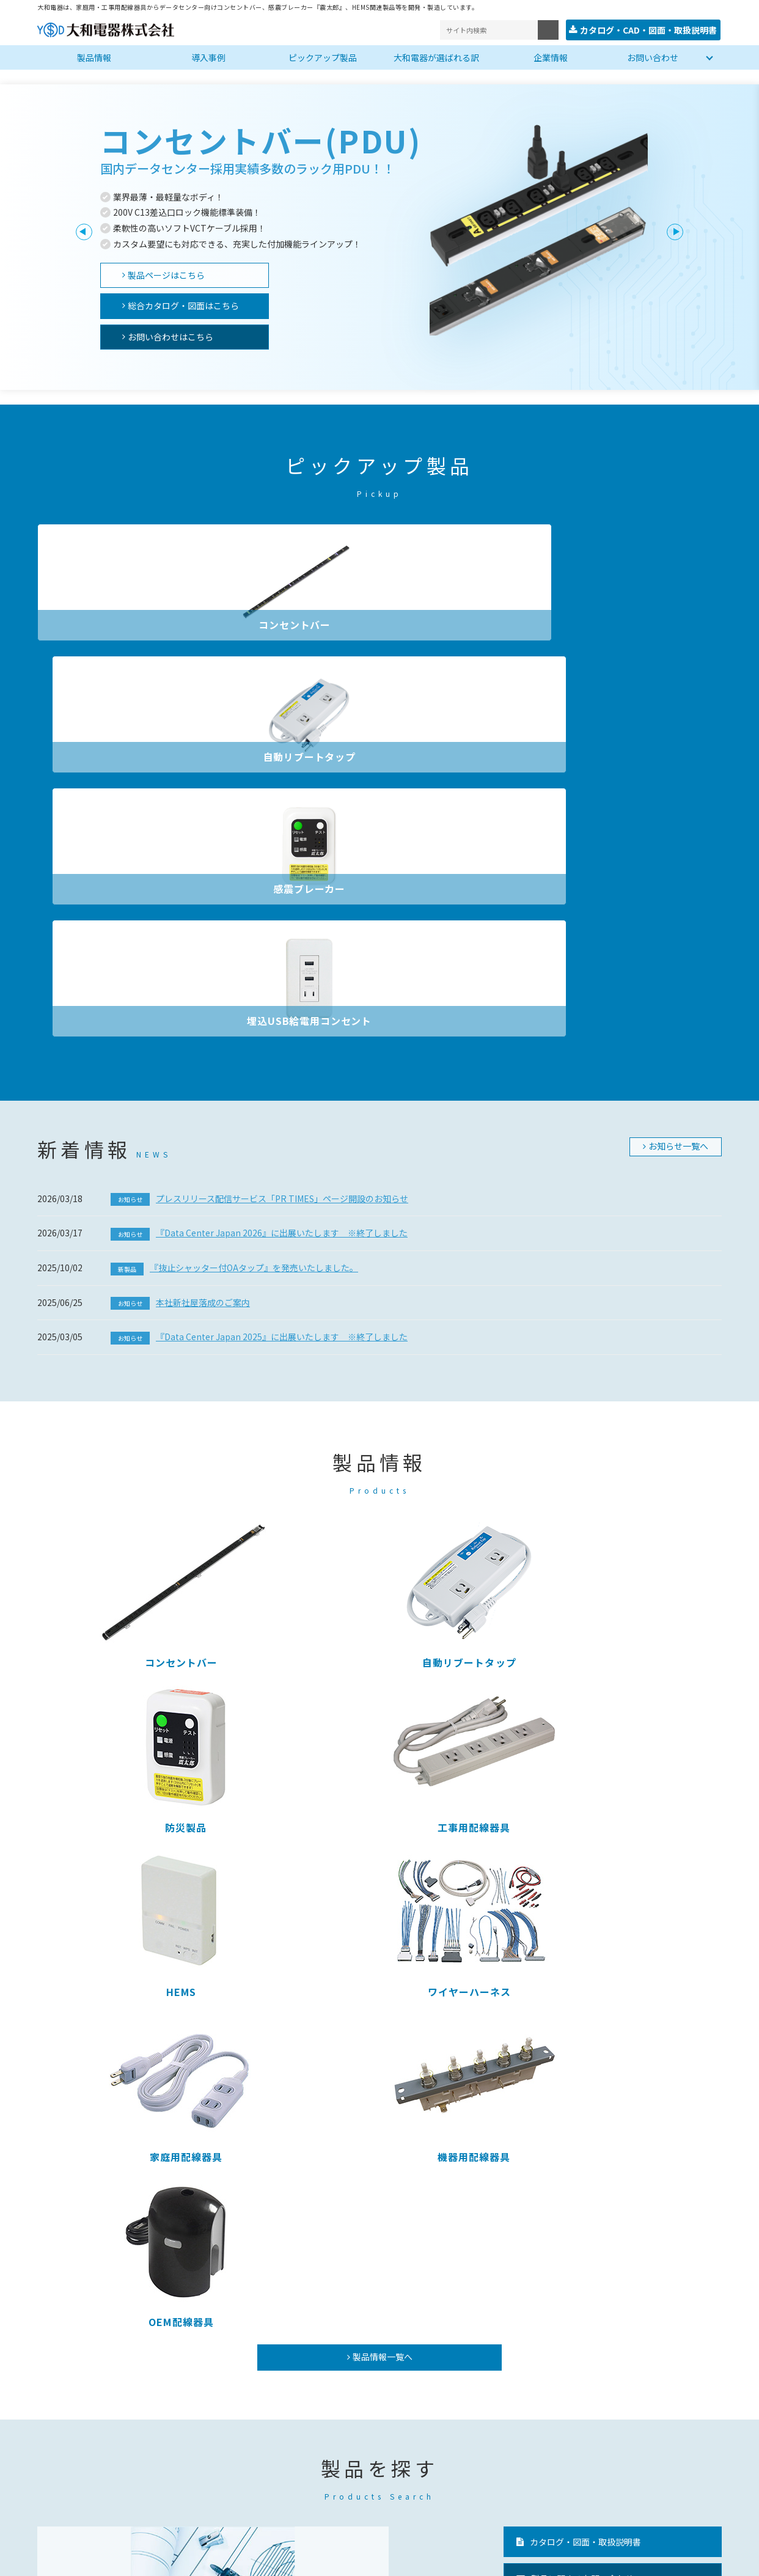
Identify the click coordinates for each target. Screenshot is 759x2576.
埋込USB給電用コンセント (641, 623)
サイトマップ (168, 2559)
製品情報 (94, 56)
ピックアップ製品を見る (397, 1886)
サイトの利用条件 (249, 2559)
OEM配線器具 (117, 1594)
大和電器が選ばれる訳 (436, 56)
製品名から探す (224, 1886)
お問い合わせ (652, 56)
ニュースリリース (481, 2442)
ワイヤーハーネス (292, 1430)
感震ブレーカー (467, 623)
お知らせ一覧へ (678, 749)
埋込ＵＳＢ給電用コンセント (232, 2451)
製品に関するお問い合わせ (582, 1852)
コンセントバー (117, 623)
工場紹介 (369, 2437)
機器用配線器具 (641, 1430)
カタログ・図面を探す (82, 1886)
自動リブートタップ (292, 623)
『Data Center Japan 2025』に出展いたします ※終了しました (259, 939)
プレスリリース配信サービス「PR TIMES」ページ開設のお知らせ (259, 801)
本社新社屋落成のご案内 (180, 905)
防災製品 (467, 1265)
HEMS (117, 1430)
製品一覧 (59, 2394)
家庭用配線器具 (466, 1430)
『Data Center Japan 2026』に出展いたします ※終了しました (259, 835)
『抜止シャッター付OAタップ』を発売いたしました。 (234, 870)
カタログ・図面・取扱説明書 (585, 1815)
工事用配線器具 (641, 1265)
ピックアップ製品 (322, 56)
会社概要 (369, 2408)
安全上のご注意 (477, 2466)
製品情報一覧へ (383, 1630)
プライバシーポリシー (80, 2559)
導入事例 (208, 56)
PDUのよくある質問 (570, 1888)
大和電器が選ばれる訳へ (560, 2206)
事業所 (366, 2423)
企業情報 (551, 56)
